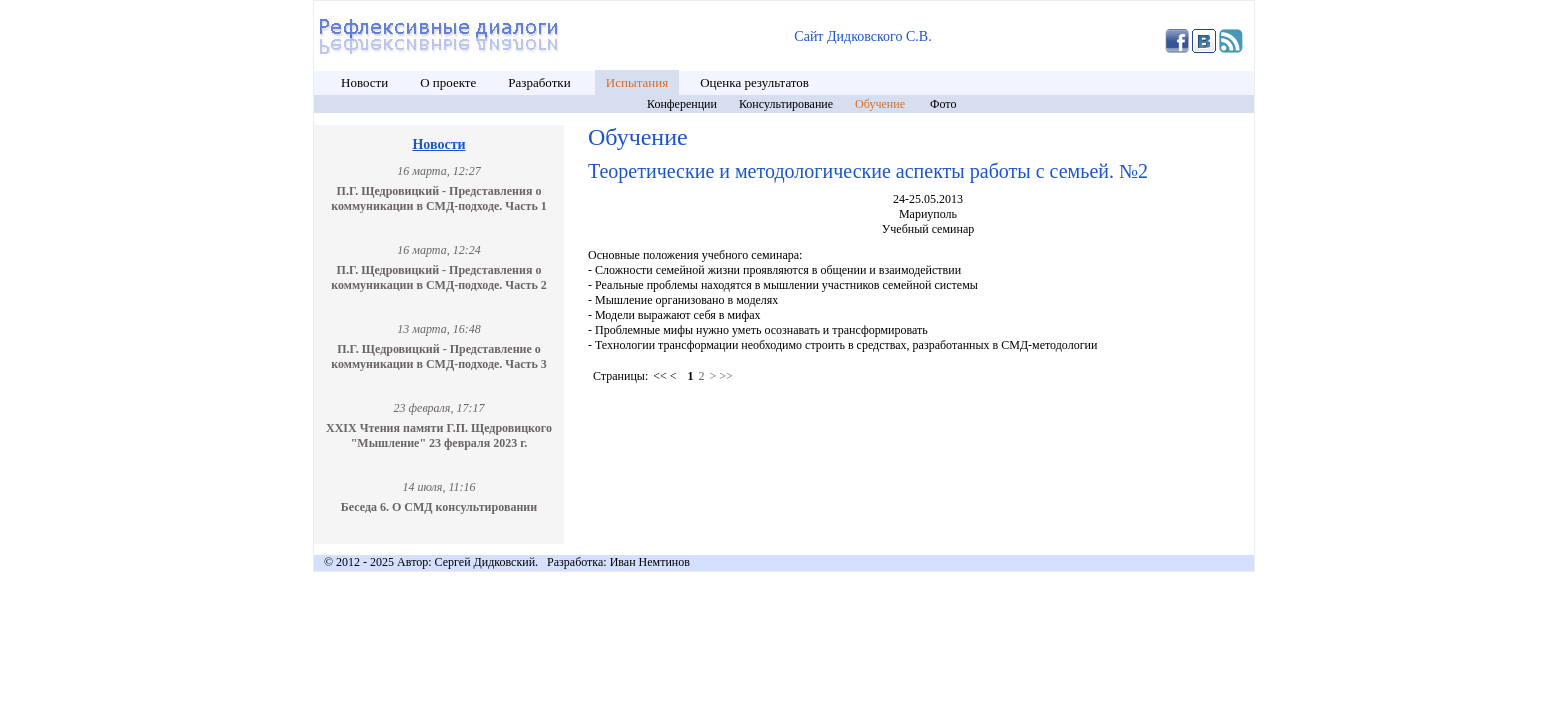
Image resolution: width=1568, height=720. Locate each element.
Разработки (541, 82)
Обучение (881, 104)
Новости (364, 82)
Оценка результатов (754, 82)
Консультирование (786, 104)
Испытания (637, 82)
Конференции (682, 104)
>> (726, 376)
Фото (943, 104)
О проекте (448, 82)
